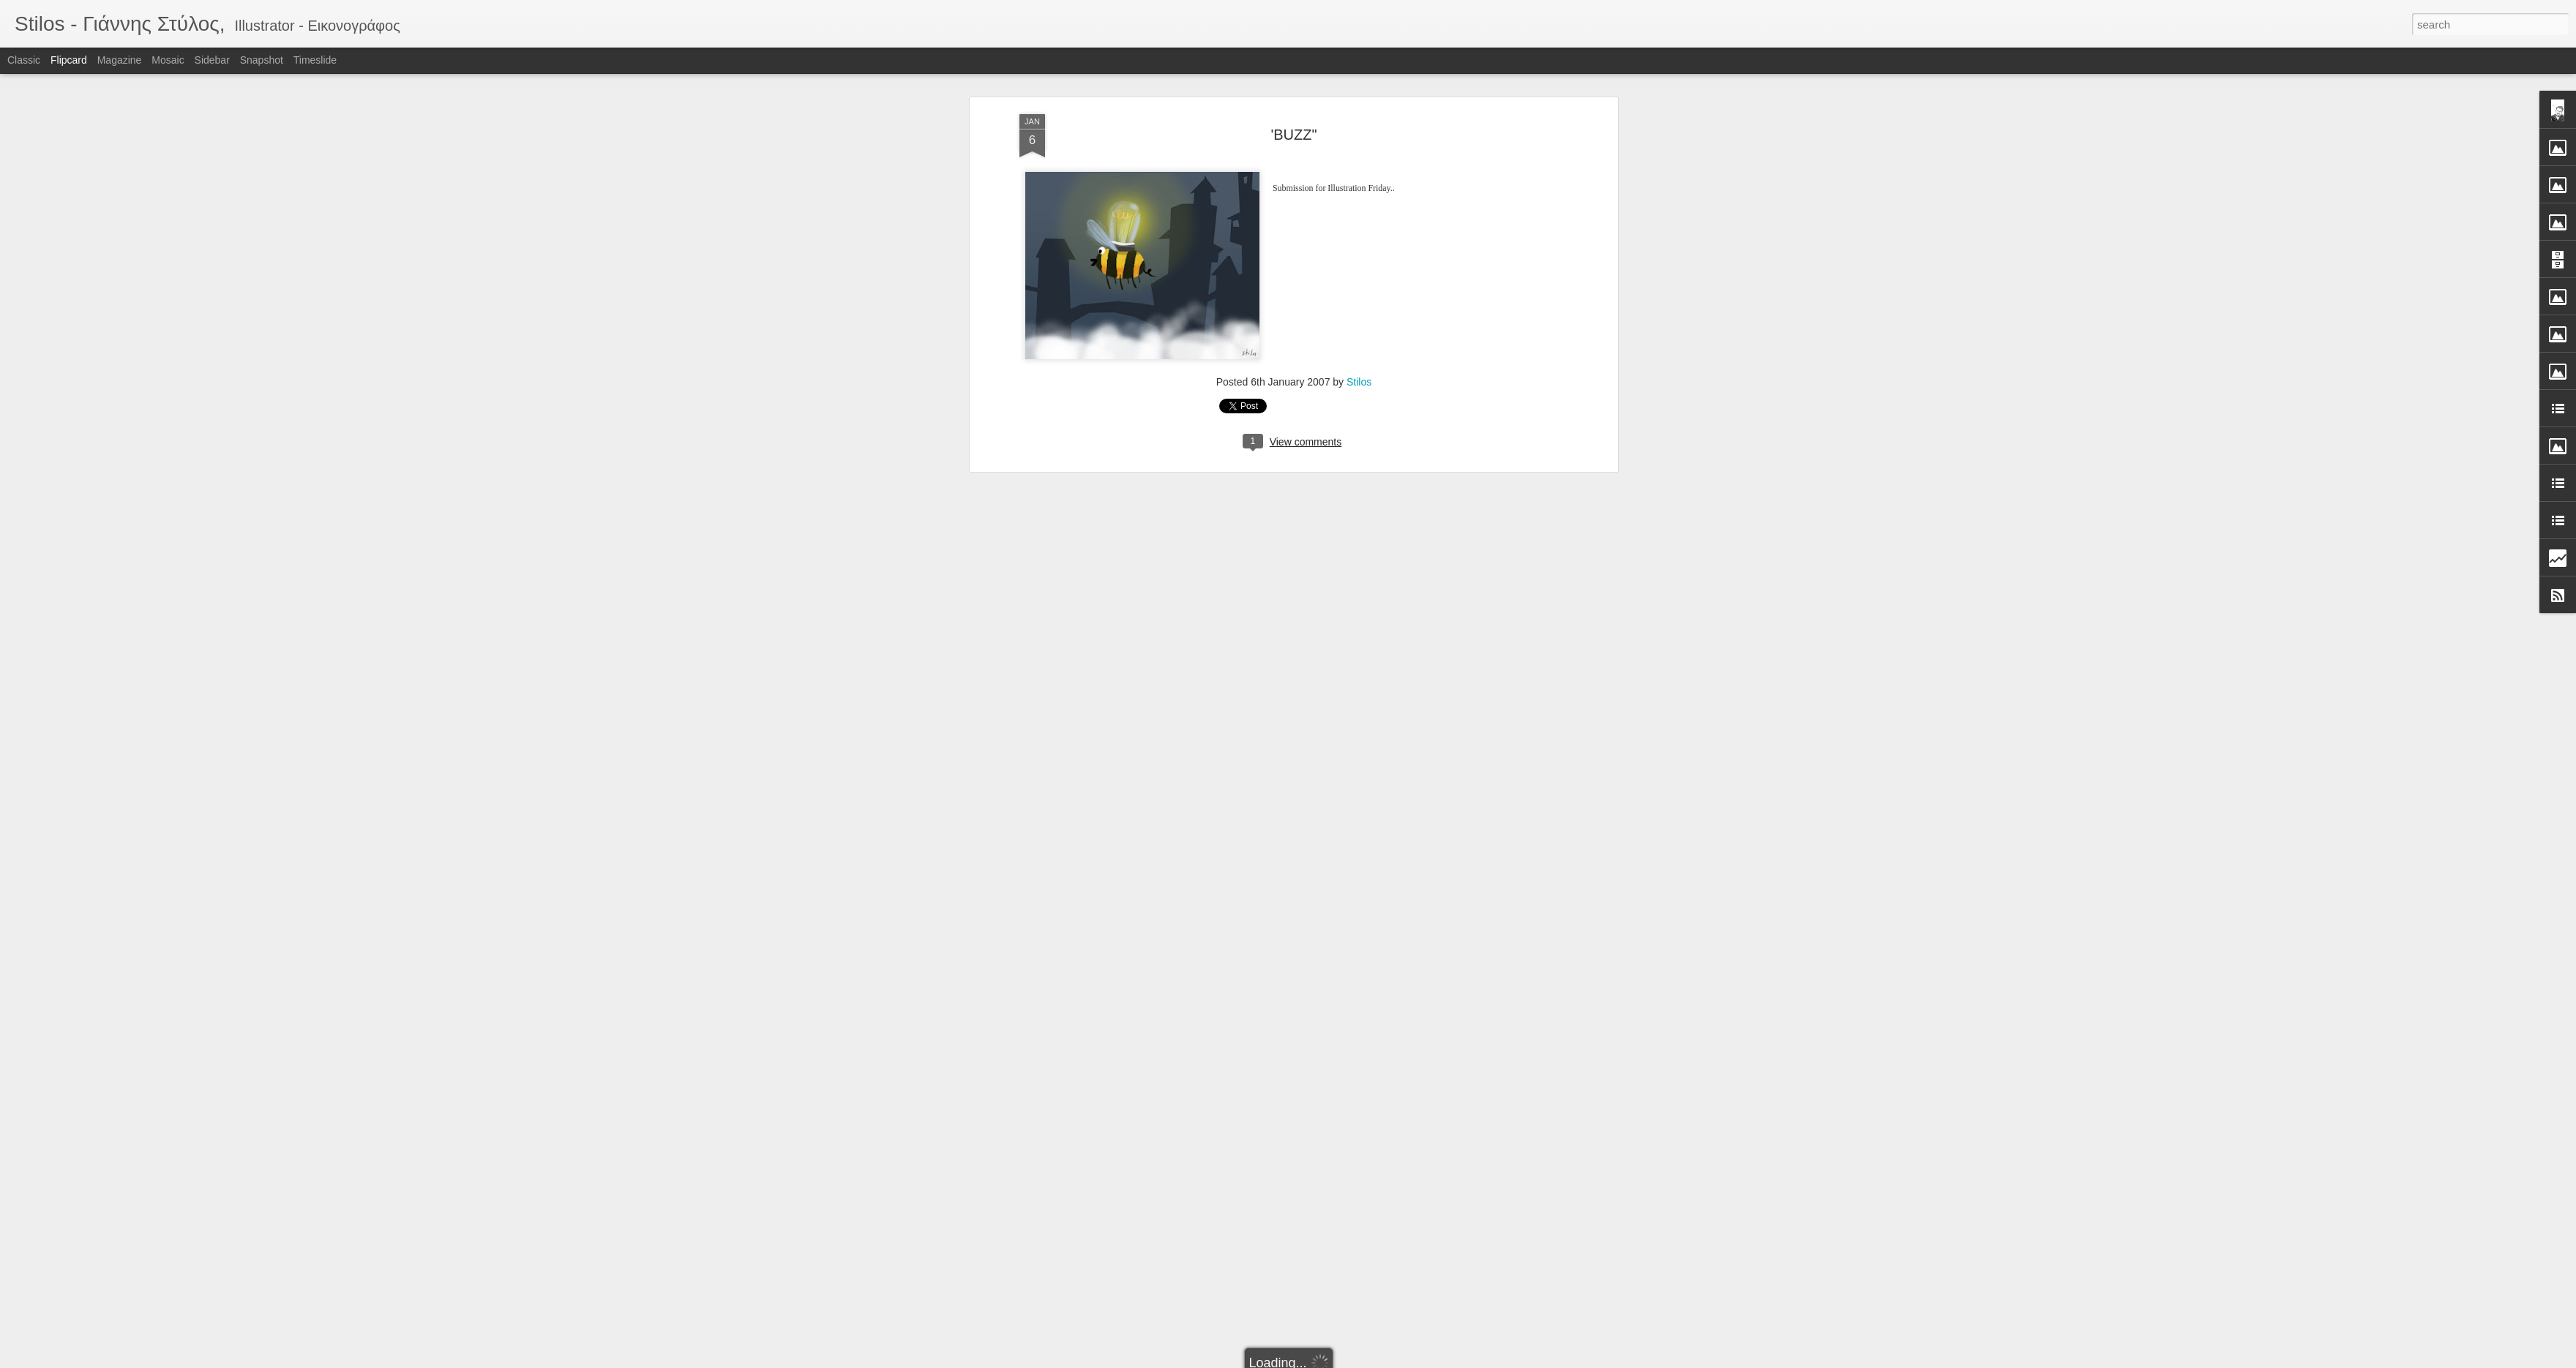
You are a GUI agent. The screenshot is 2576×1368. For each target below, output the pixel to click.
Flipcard (68, 60)
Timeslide (315, 60)
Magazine (119, 60)
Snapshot (261, 60)
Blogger (1333, 1360)
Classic (23, 60)
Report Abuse (1376, 1360)
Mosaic (167, 60)
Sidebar (212, 60)
